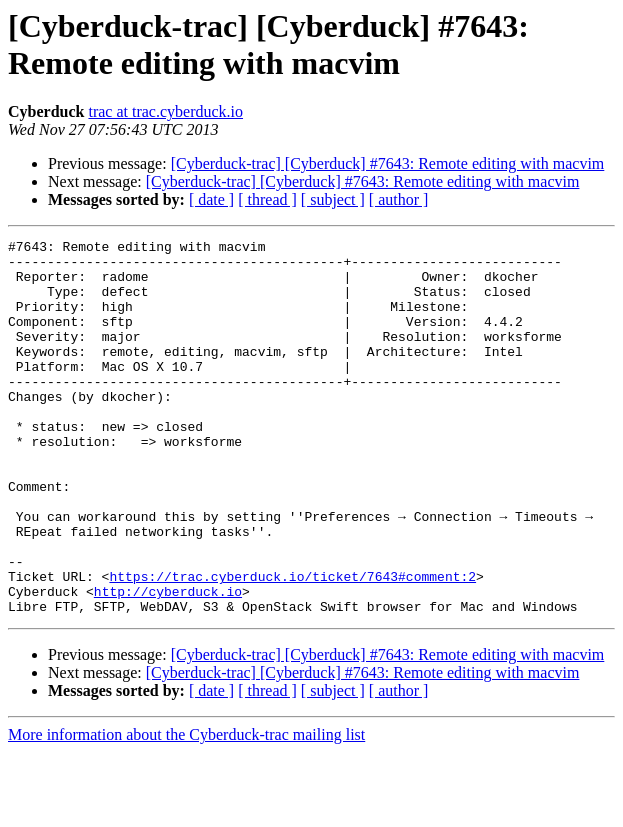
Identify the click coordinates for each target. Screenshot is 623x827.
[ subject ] (333, 199)
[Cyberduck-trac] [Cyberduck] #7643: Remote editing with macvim (388, 163)
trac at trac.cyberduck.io (165, 111)
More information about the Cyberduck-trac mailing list (186, 809)
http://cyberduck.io (168, 663)
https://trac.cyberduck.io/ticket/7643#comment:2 (292, 645)
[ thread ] (267, 199)
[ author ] (399, 199)
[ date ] (211, 199)
